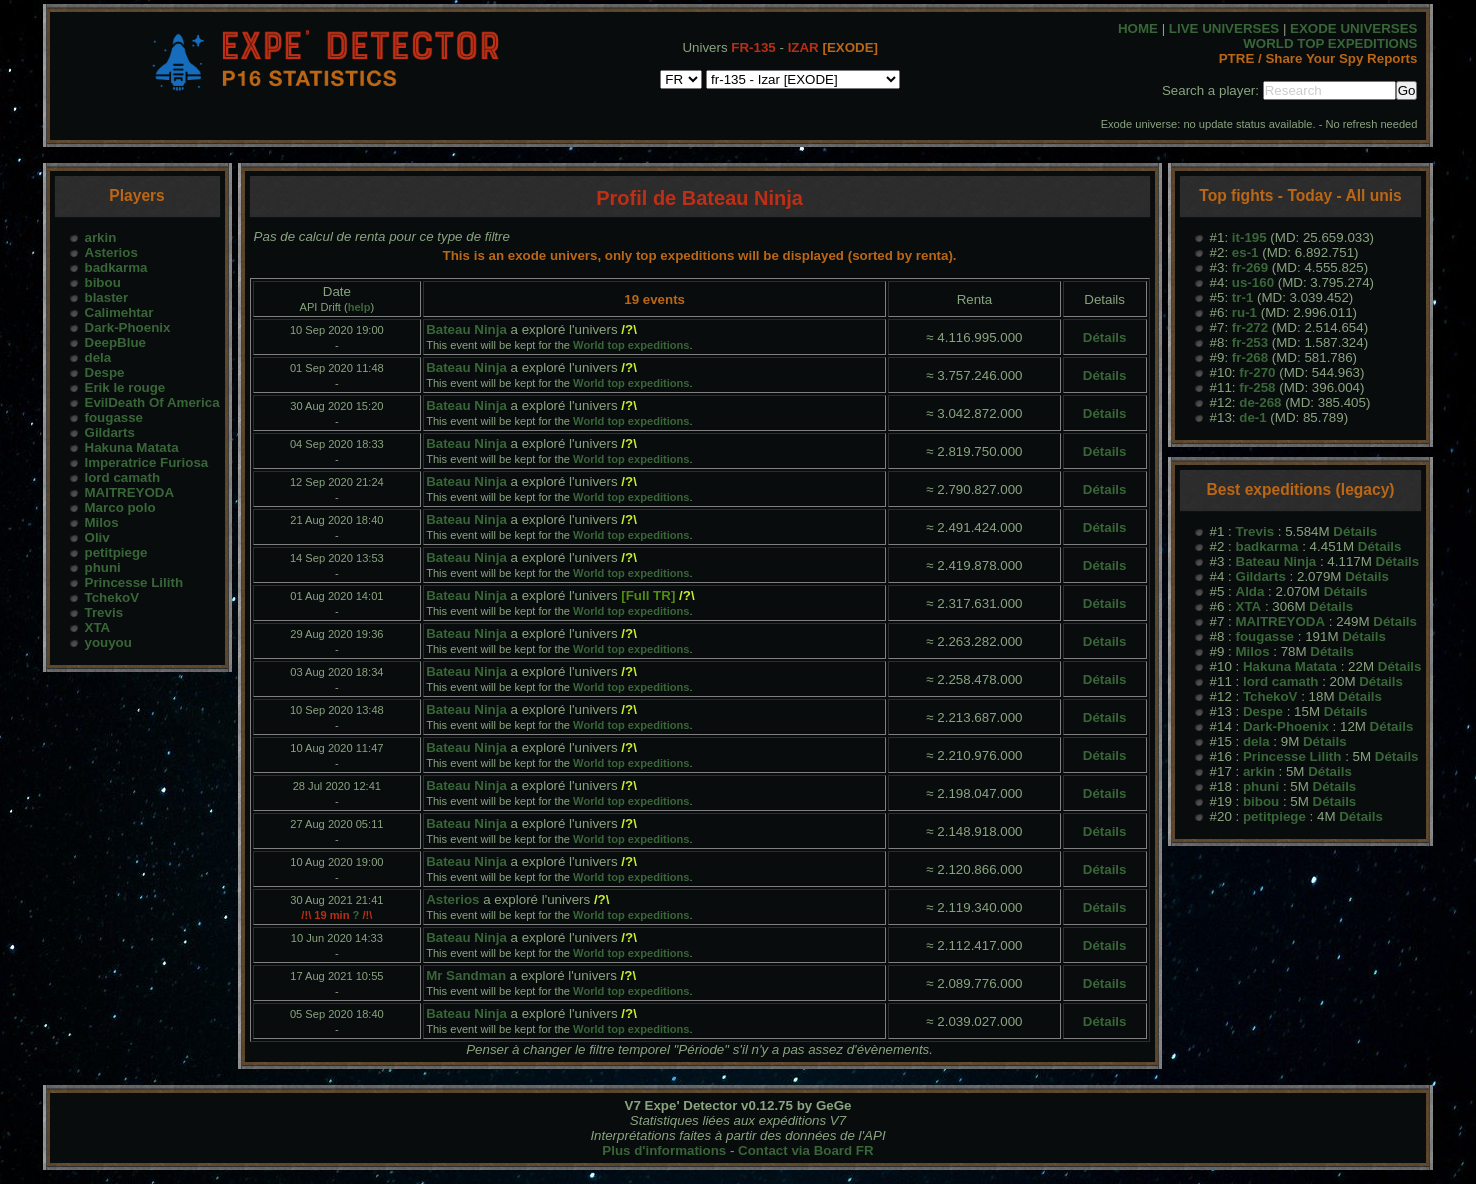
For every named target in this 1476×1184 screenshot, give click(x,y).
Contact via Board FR (806, 1150)
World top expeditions (631, 345)
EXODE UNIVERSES (1353, 28)
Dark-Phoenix (128, 327)
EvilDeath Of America (152, 402)
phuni (103, 567)
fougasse (114, 417)
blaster (107, 297)
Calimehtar (119, 312)
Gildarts (110, 432)
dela (98, 357)
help (359, 307)
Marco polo (120, 507)
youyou (108, 642)
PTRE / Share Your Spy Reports (1318, 58)
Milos (102, 522)
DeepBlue (115, 342)
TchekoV (112, 597)
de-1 (1252, 417)
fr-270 (1257, 372)
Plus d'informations (664, 1150)
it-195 (1249, 237)
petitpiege (116, 552)
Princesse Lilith (134, 582)
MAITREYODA (130, 492)
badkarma (116, 267)
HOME (1138, 28)
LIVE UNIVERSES (1224, 28)
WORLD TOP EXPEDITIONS (1330, 43)
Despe (105, 372)
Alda (1250, 591)
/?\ (629, 329)
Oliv (97, 537)
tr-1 (1242, 297)
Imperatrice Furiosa (147, 462)
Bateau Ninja (466, 329)
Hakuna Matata (132, 447)
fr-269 (1250, 267)
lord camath (123, 477)
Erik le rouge (125, 387)
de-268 (1260, 402)
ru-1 (1244, 312)
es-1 (1245, 252)
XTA (98, 627)
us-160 (1253, 282)
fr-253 (1250, 342)
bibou (103, 282)
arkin (101, 237)
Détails (1105, 337)
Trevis (104, 612)
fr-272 (1250, 327)
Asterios (111, 252)
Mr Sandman (466, 975)
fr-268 (1250, 357)
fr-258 (1257, 387)
